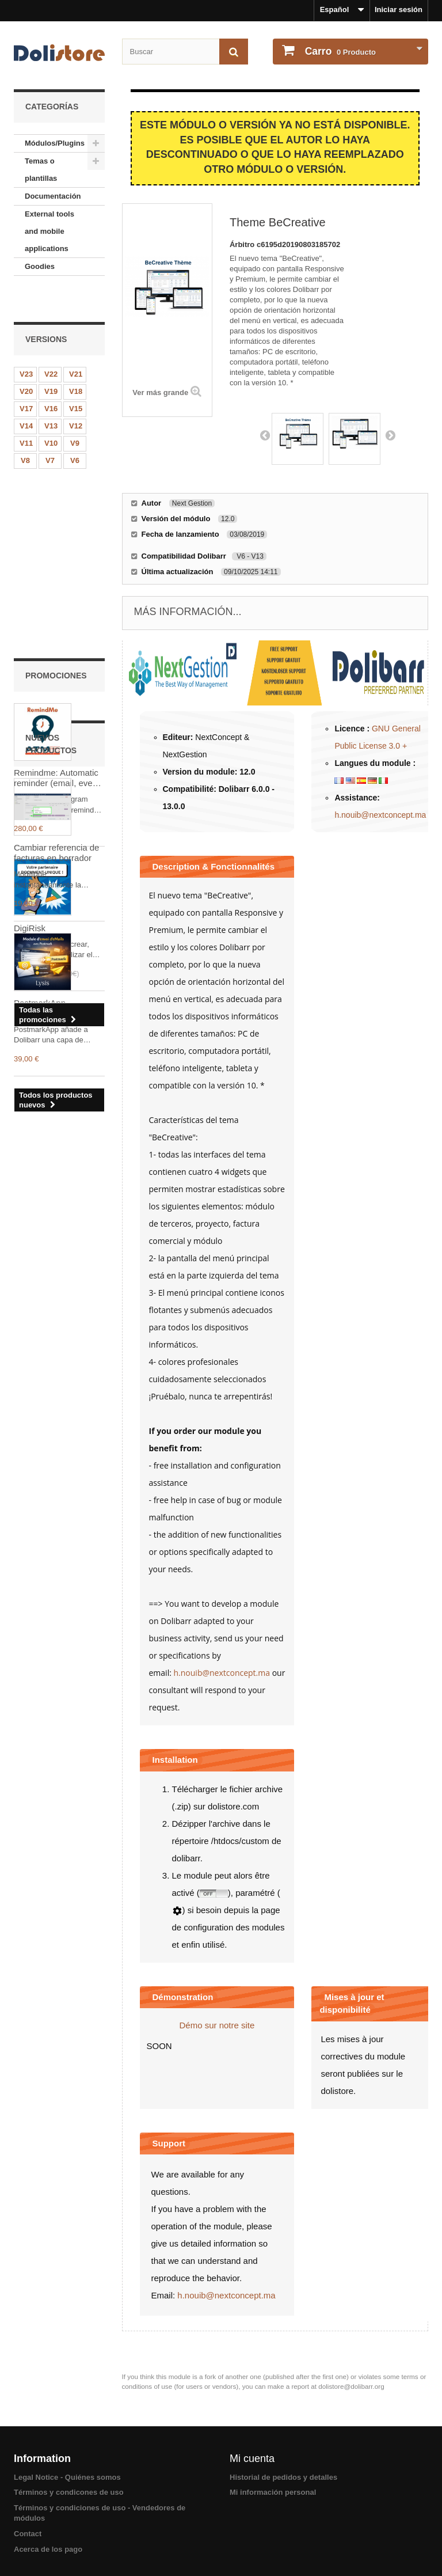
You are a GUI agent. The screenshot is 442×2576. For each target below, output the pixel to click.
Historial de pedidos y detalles (283, 2477)
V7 (50, 431)
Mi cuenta (252, 2458)
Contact (27, 2533)
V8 (25, 431)
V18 (75, 362)
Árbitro (243, 244)
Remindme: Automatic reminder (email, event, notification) (58, 579)
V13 (51, 397)
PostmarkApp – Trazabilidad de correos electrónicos (59, 1132)
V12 (75, 397)
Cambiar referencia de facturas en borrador (56, 978)
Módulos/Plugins (55, 143)
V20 (26, 362)
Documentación (53, 196)
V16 (51, 379)
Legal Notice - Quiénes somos (67, 2477)
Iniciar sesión (398, 9)
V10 (51, 414)
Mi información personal (273, 2492)
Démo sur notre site (217, 2025)
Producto (339, 51)
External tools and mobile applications (49, 231)
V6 (74, 431)
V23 (26, 345)
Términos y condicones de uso (69, 2492)
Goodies (40, 266)
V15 (75, 379)
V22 (51, 345)
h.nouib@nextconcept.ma (380, 815)
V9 (74, 414)
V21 (75, 345)
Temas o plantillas (41, 170)
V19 (51, 362)
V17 (26, 379)
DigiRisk (29, 729)
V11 (26, 414)
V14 (26, 397)
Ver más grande (160, 392)
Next (390, 435)
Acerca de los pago (48, 2549)
